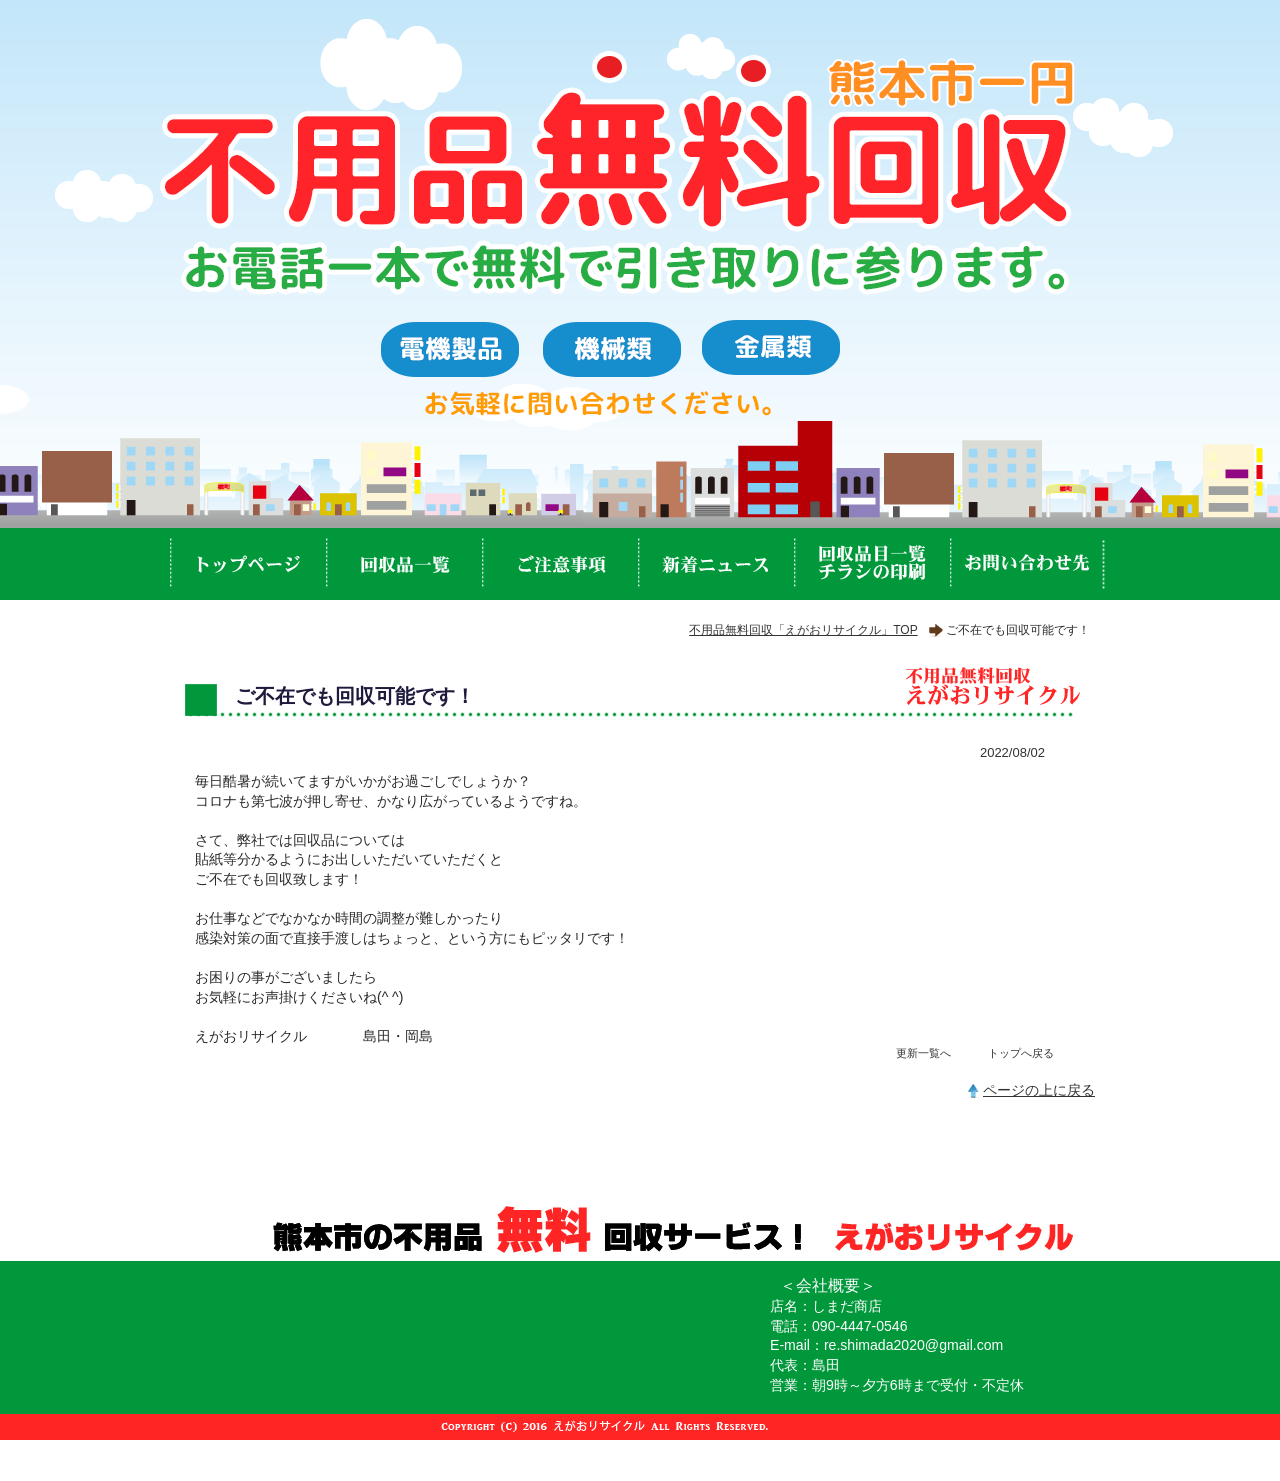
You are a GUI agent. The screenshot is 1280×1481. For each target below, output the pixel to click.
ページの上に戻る (1039, 1090)
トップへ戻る (1021, 1053)
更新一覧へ (923, 1053)
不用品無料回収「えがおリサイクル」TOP (803, 630)
